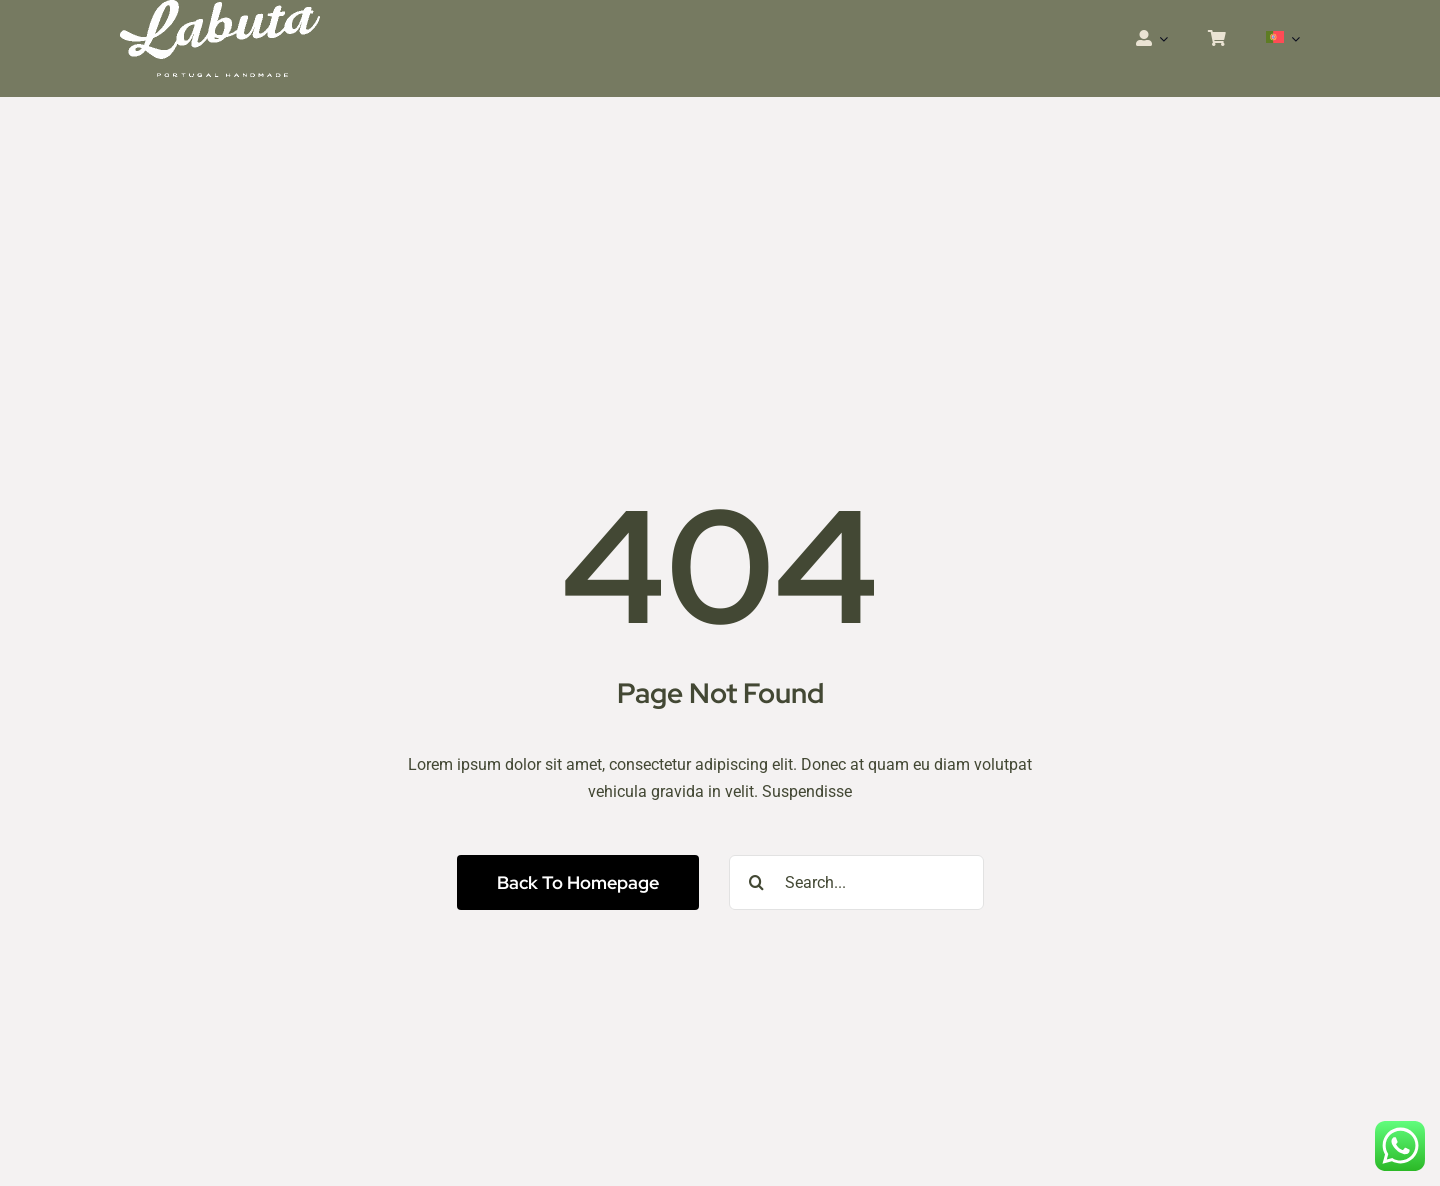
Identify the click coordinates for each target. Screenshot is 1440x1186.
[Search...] (856, 882)
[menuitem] (1283, 39)
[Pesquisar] (756, 882)
